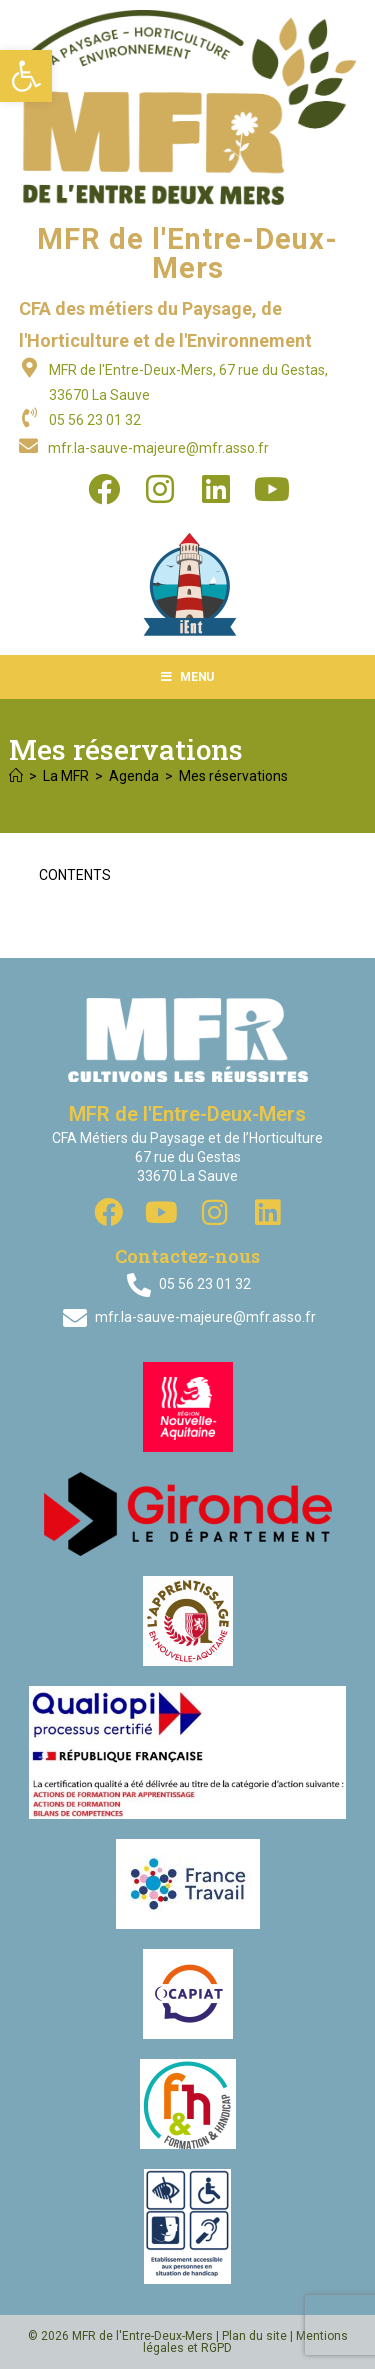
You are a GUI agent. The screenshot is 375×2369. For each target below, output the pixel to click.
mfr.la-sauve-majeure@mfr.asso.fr (158, 448)
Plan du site (254, 2336)
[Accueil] (16, 776)
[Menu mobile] (187, 677)
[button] (26, 76)
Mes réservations (233, 776)
